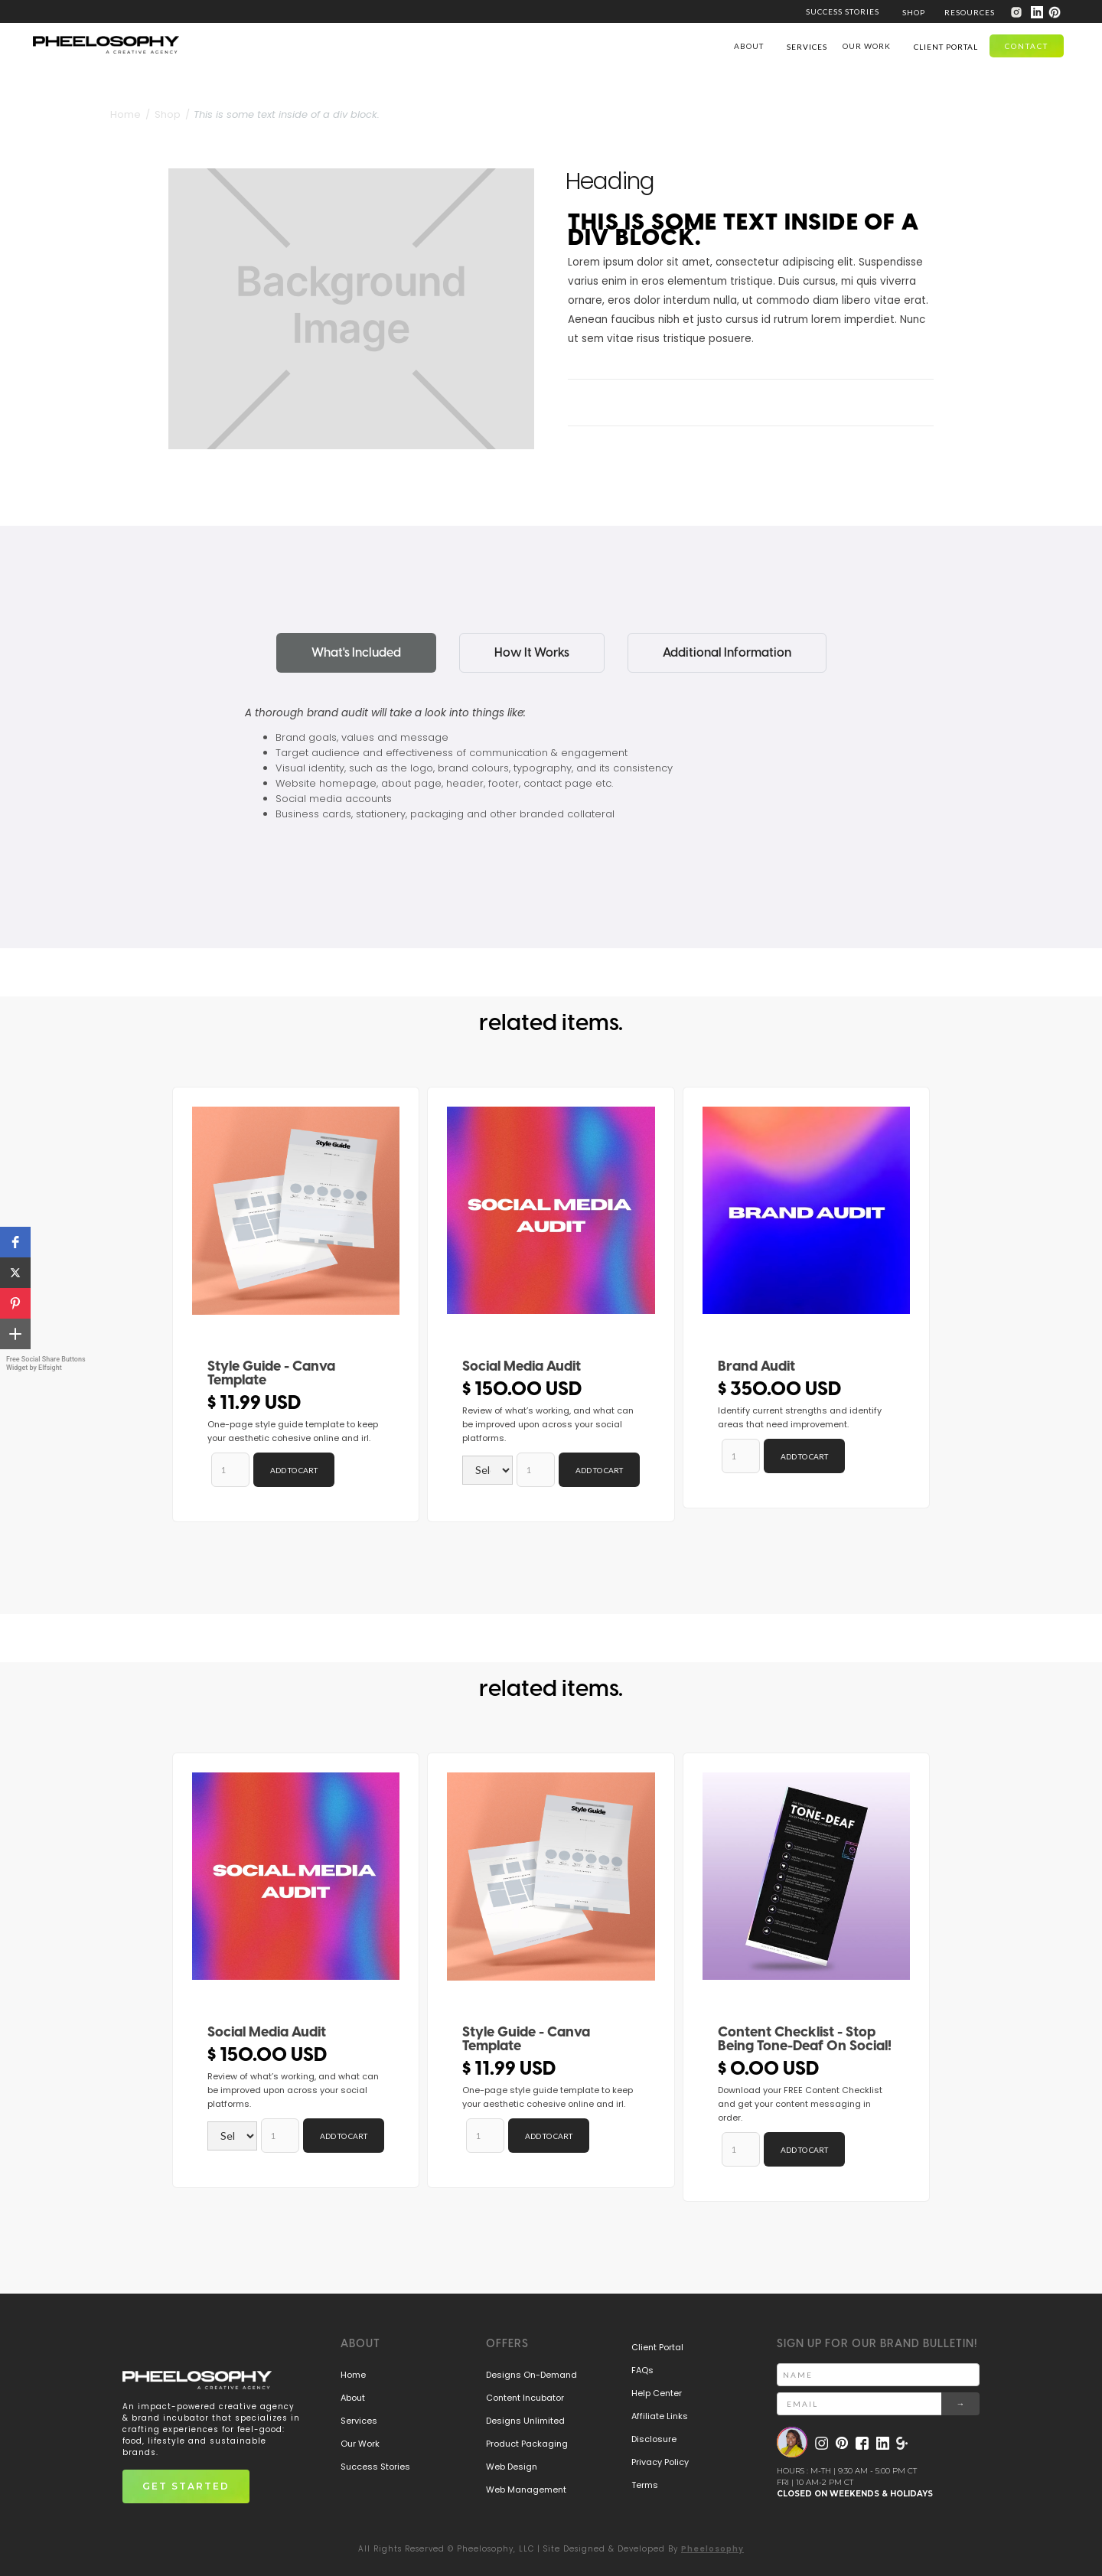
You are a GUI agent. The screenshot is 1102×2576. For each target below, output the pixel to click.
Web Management (526, 2489)
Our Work (360, 2443)
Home (353, 2375)
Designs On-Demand (531, 2375)
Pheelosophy (712, 2549)
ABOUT (749, 46)
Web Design (511, 2466)
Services (359, 2421)
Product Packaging (527, 2443)
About (353, 2398)
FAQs (642, 2370)
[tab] (356, 653)
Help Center (656, 2393)
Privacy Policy (660, 2462)
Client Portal (657, 2347)
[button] (914, 11)
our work (867, 46)
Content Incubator (525, 2398)
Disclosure (654, 2439)
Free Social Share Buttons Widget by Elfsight (46, 1363)
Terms (644, 2485)
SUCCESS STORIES (842, 11)
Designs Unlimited (525, 2421)
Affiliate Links (659, 2416)
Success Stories (375, 2466)
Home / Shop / (150, 114)
